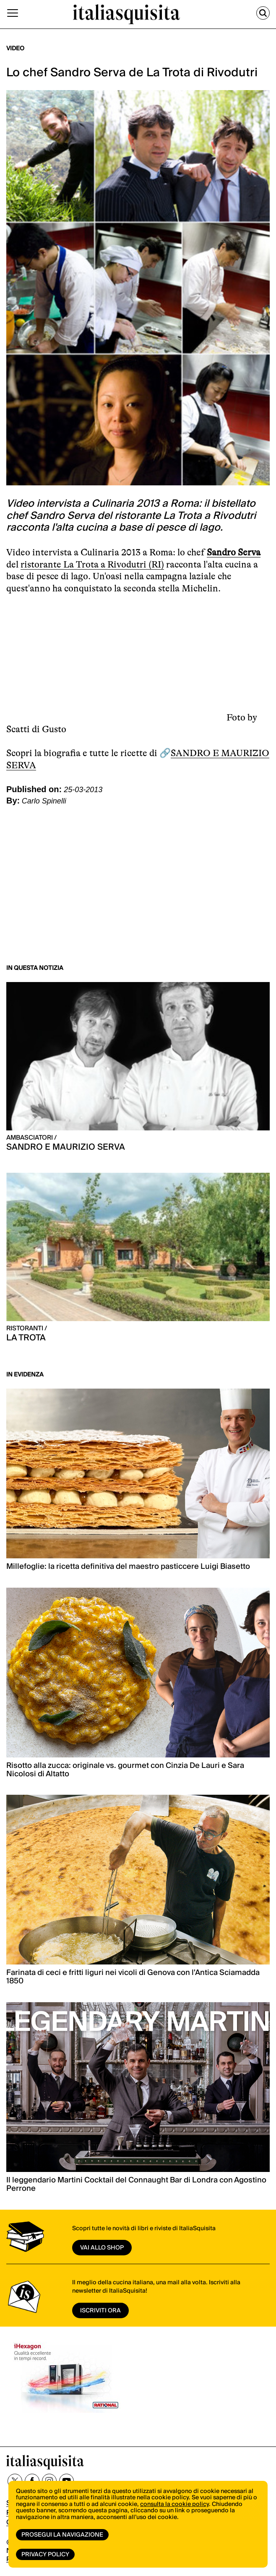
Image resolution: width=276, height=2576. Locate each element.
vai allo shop (102, 2248)
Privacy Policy (45, 2555)
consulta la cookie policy (174, 2504)
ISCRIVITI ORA (100, 2311)
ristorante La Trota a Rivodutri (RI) (92, 564)
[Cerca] (263, 13)
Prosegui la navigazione (62, 2535)
